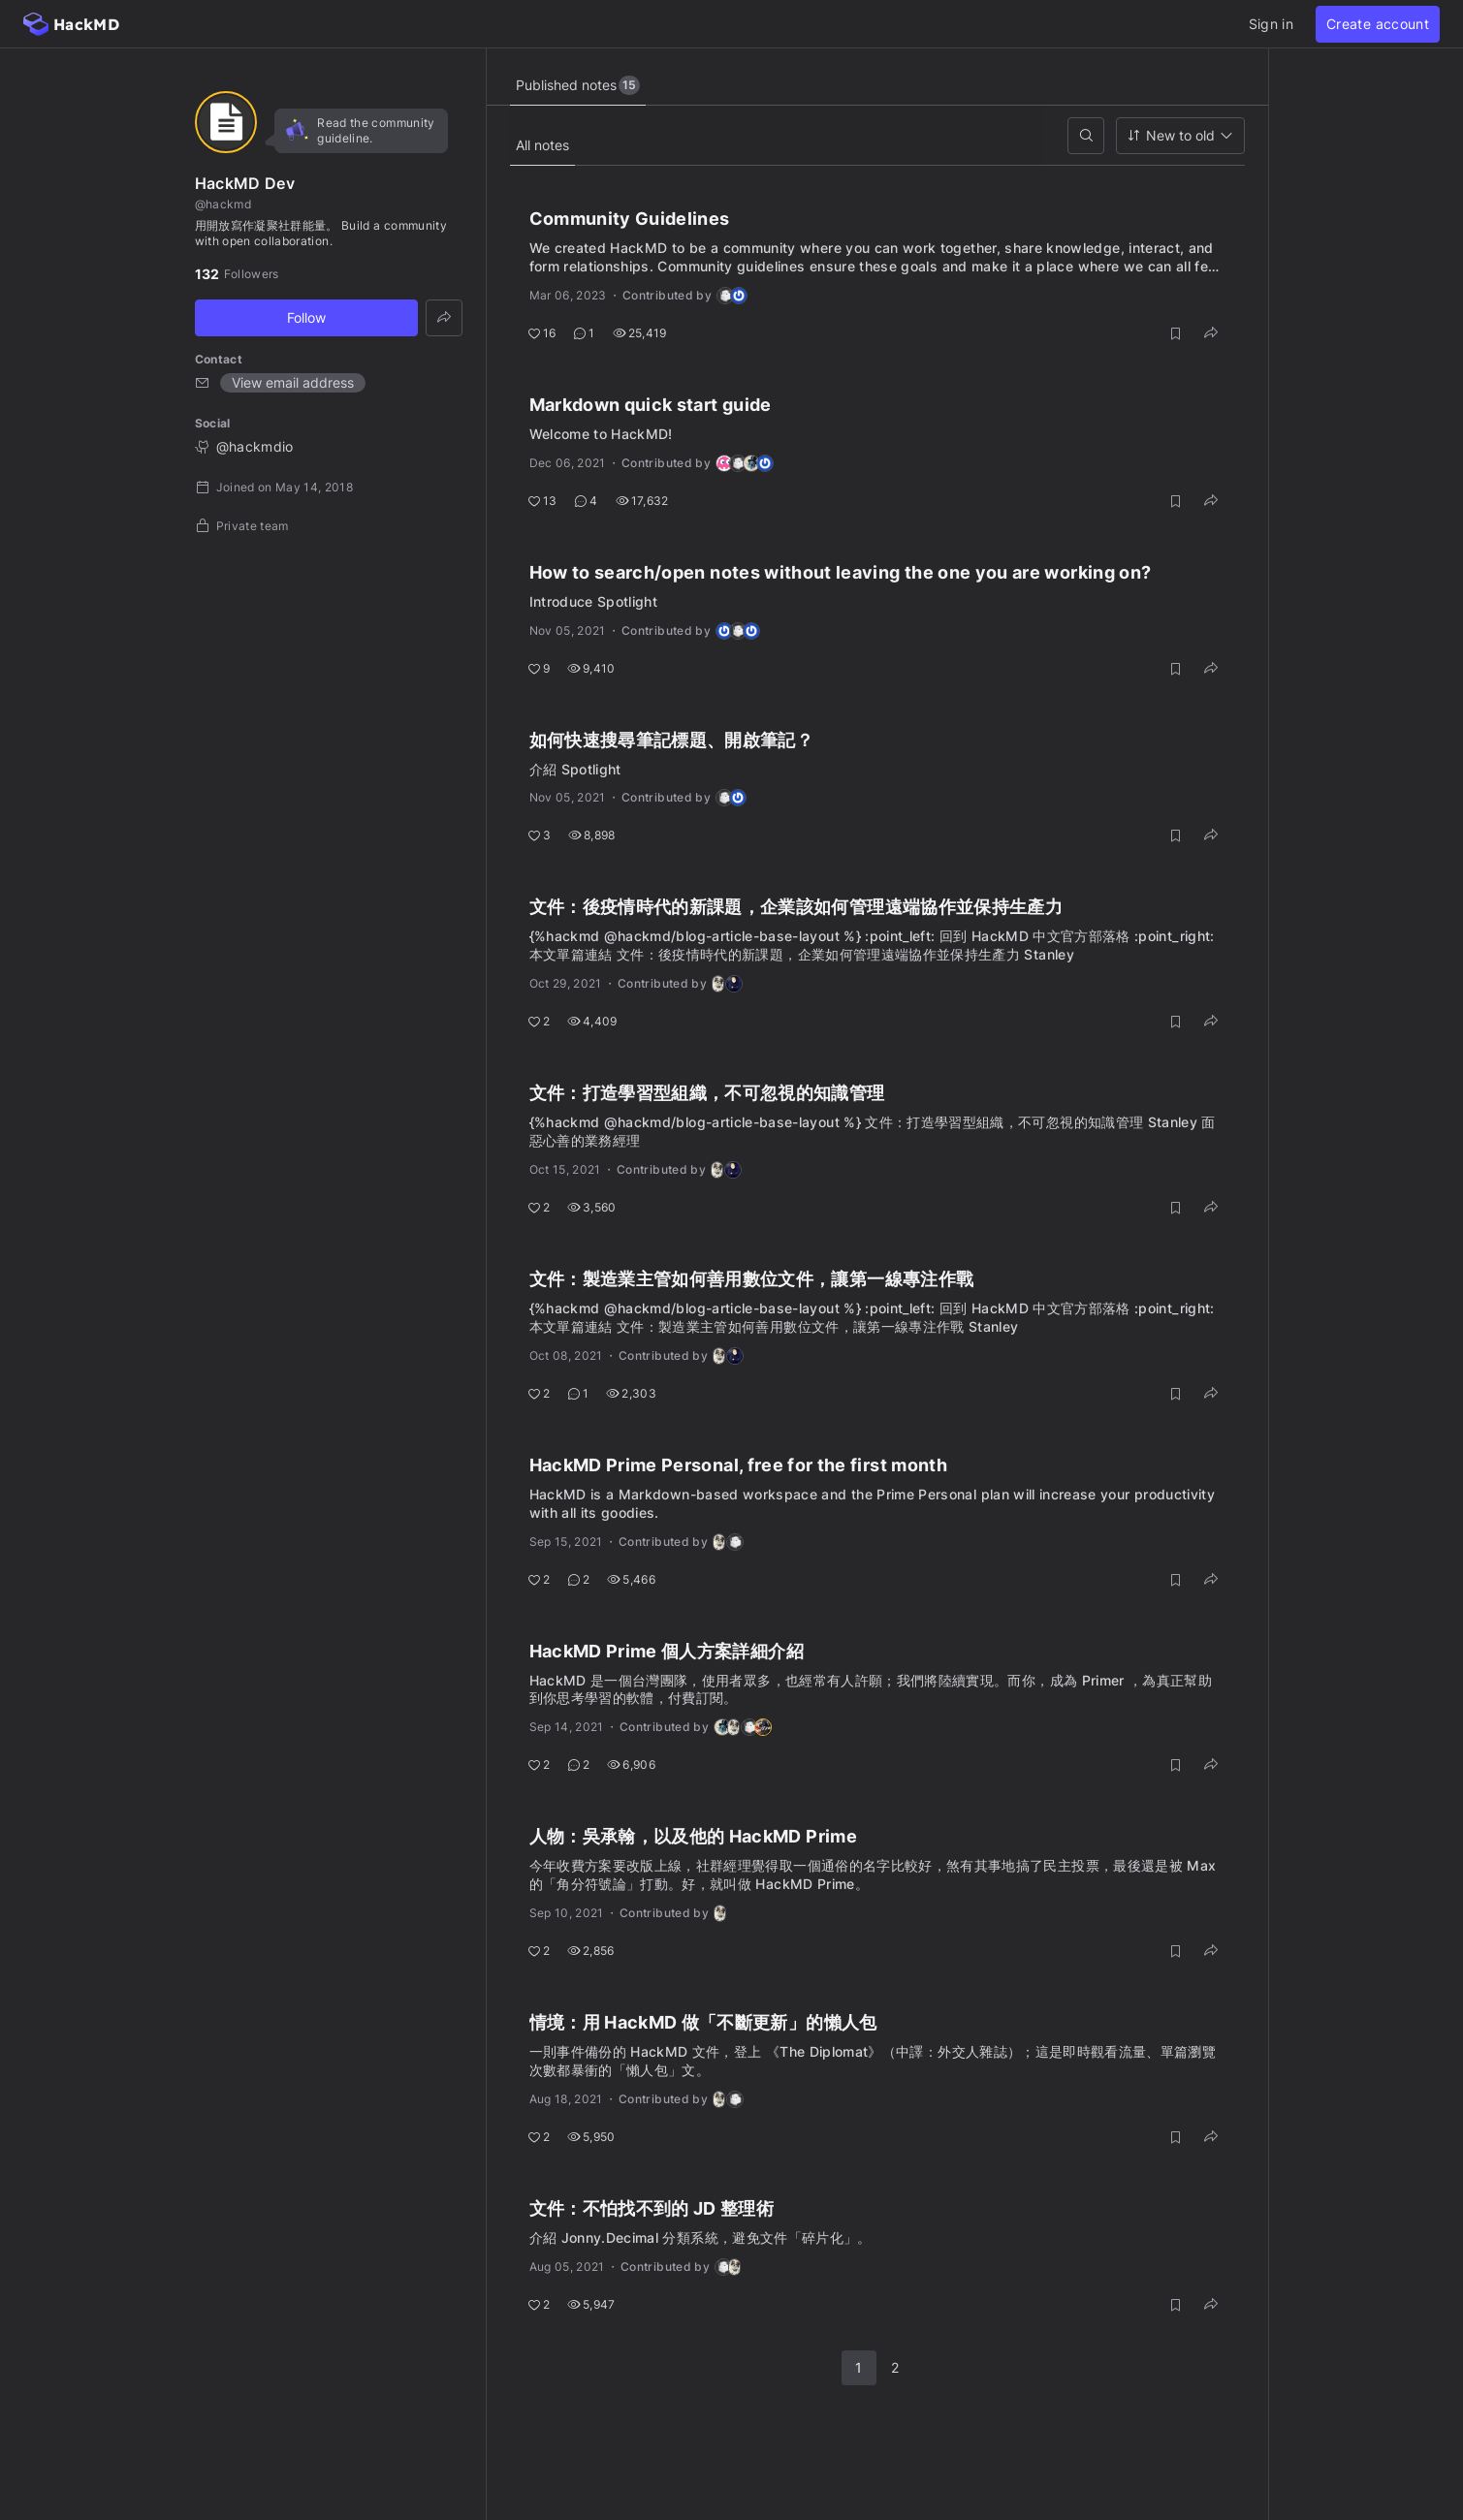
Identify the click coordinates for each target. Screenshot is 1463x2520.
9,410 (591, 668)
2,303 (631, 1393)
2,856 (591, 1950)
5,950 (591, 2136)
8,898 (592, 835)
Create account (1377, 24)
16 (542, 333)
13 (542, 500)
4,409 (592, 1021)
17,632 (642, 500)
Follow (306, 317)
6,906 (631, 1764)
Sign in (1271, 24)
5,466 (631, 1579)
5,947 (591, 2304)
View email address (293, 382)
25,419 (640, 333)
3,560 (592, 1207)
